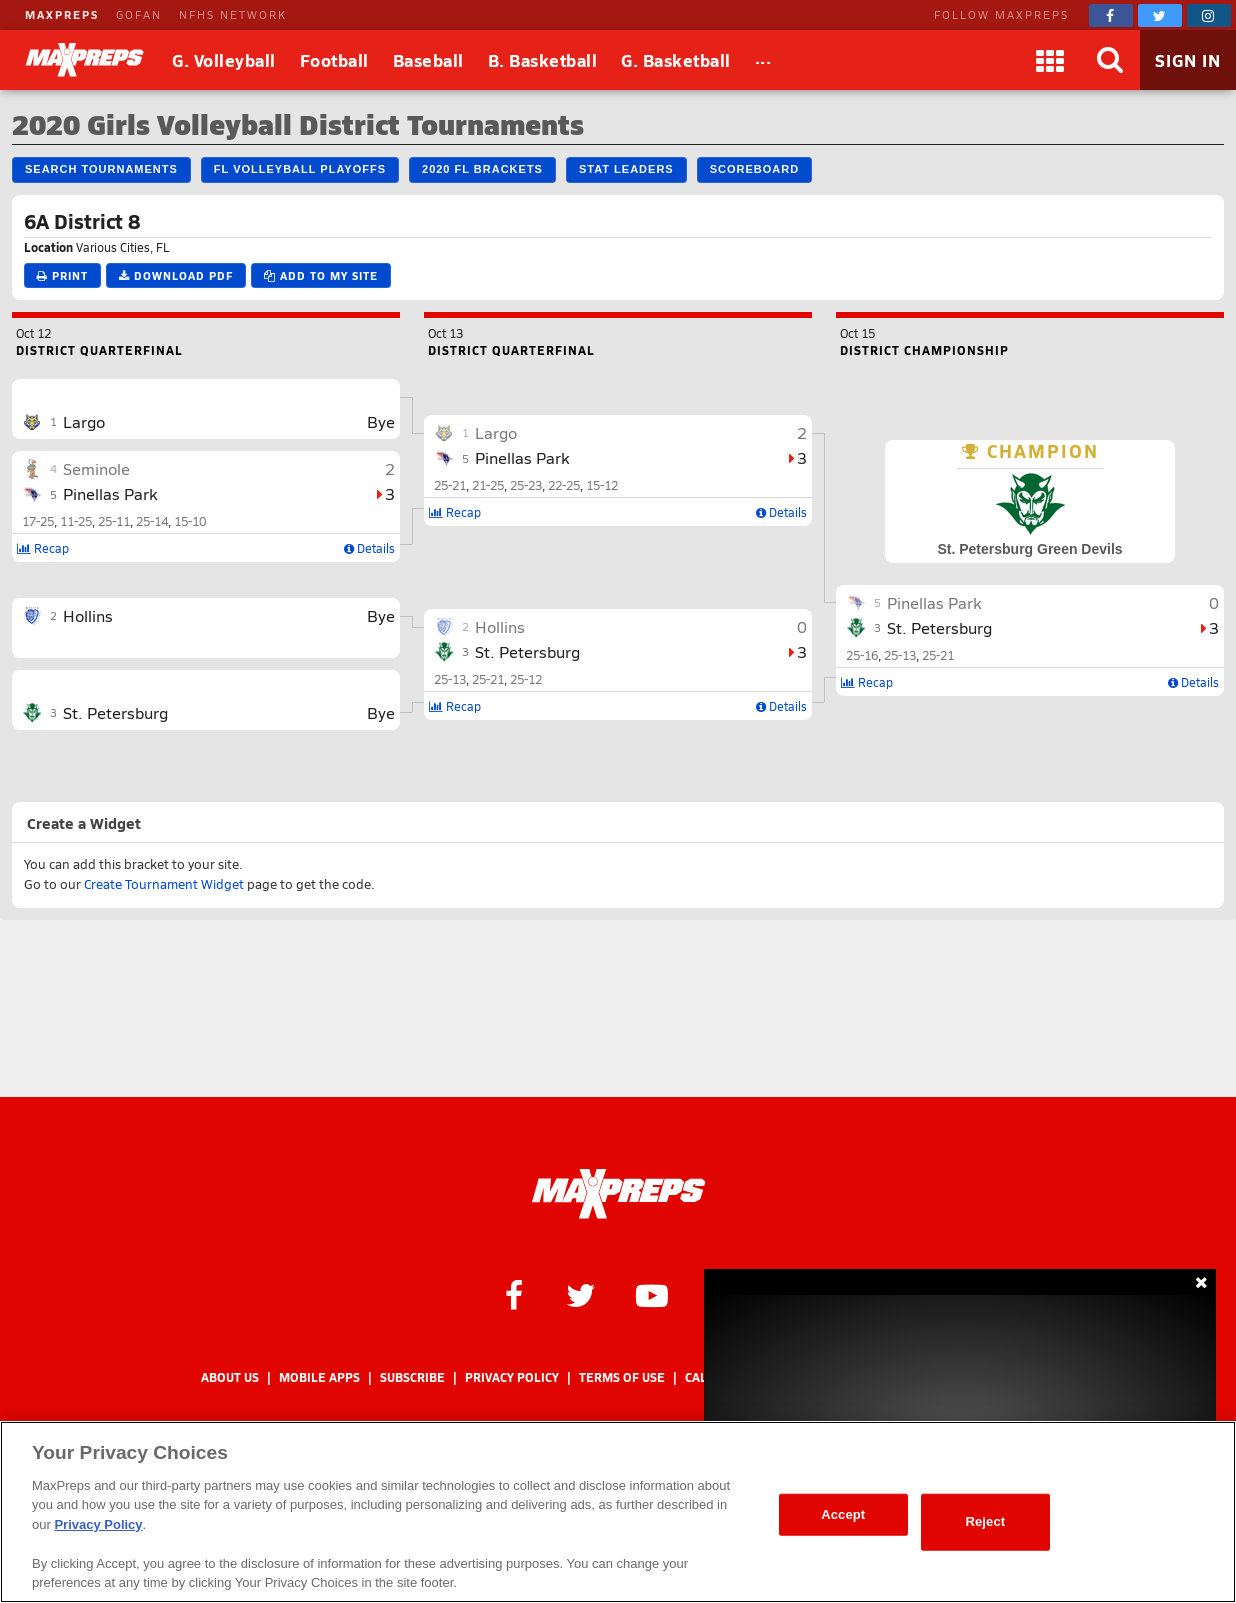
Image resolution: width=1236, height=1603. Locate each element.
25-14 (152, 521)
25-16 (862, 655)
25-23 (526, 485)
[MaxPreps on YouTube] (652, 1294)
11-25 (76, 521)
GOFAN (139, 14)
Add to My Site (321, 275)
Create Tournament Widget (164, 884)
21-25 (488, 485)
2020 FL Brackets (482, 169)
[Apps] (1050, 60)
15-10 (190, 521)
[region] (618, 1512)
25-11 (114, 521)
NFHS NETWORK (233, 14)
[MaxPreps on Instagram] (1209, 15)
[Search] (1110, 60)
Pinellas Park (110, 493)
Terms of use (622, 1377)
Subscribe (412, 1377)
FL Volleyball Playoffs (300, 169)
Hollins (88, 615)
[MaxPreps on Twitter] (1160, 15)
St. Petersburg (115, 712)
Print (62, 275)
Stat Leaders (626, 169)
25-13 (450, 679)
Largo (84, 421)
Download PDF (176, 275)
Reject (985, 1521)
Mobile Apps (319, 1377)
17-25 (38, 521)
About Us (230, 1377)
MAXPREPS (62, 14)
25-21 (450, 485)
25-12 (526, 679)
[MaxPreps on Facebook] (1111, 15)
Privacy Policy (512, 1377)
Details (369, 548)
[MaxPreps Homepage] (618, 1194)
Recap (43, 548)
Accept (843, 1514)
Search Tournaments (101, 169)
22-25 (564, 485)
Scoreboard (754, 169)
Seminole (96, 468)
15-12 (602, 485)
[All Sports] (763, 60)
